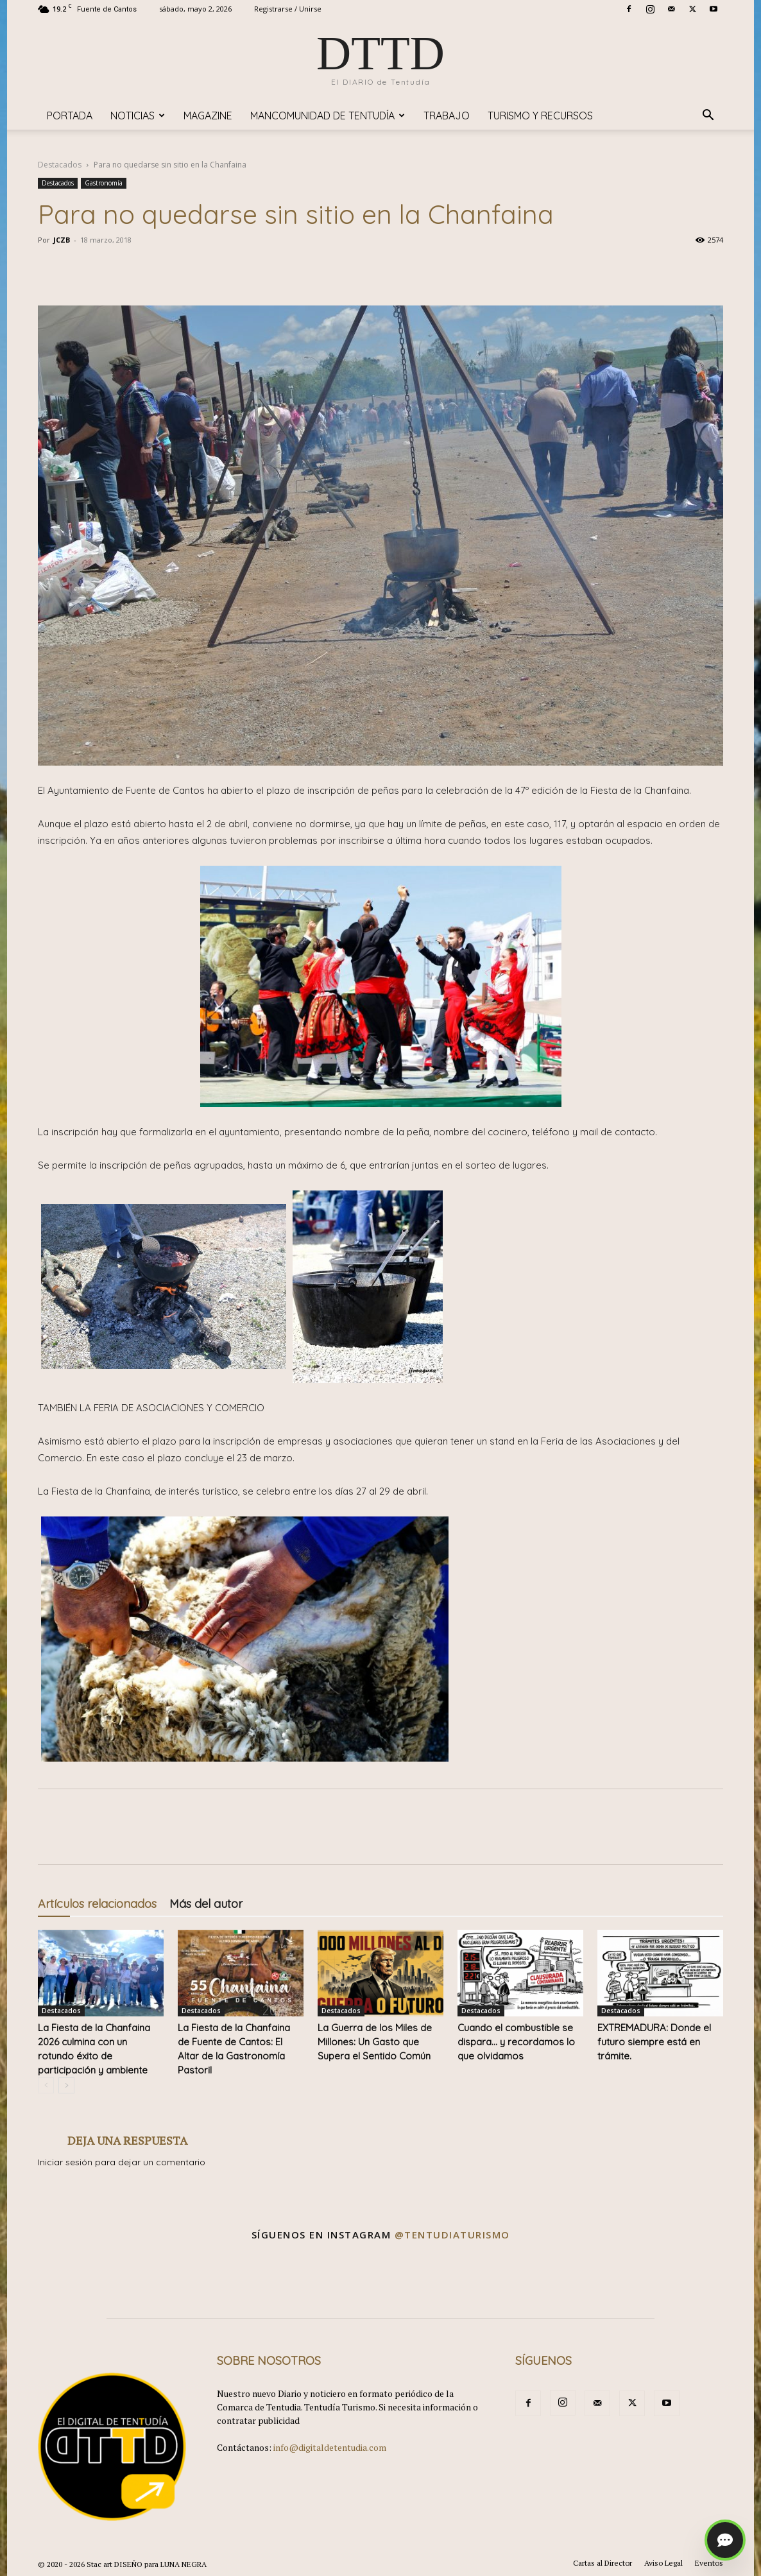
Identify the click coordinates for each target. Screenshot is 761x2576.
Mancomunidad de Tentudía (327, 115)
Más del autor (206, 1903)
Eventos (709, 2563)
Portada (69, 115)
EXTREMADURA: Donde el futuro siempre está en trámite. (654, 2042)
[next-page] (66, 2085)
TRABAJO (446, 115)
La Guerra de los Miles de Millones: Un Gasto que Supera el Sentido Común (375, 2042)
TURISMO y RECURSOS (540, 115)
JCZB (61, 240)
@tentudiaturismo (452, 2234)
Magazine (208, 115)
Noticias (137, 115)
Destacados (59, 164)
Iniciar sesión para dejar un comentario (121, 2162)
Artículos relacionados (97, 1903)
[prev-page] (46, 2085)
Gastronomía (104, 182)
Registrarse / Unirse (287, 8)
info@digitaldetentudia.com (329, 2447)
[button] (707, 116)
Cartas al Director (602, 2563)
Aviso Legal (663, 2563)
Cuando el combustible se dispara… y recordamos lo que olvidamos (516, 2042)
